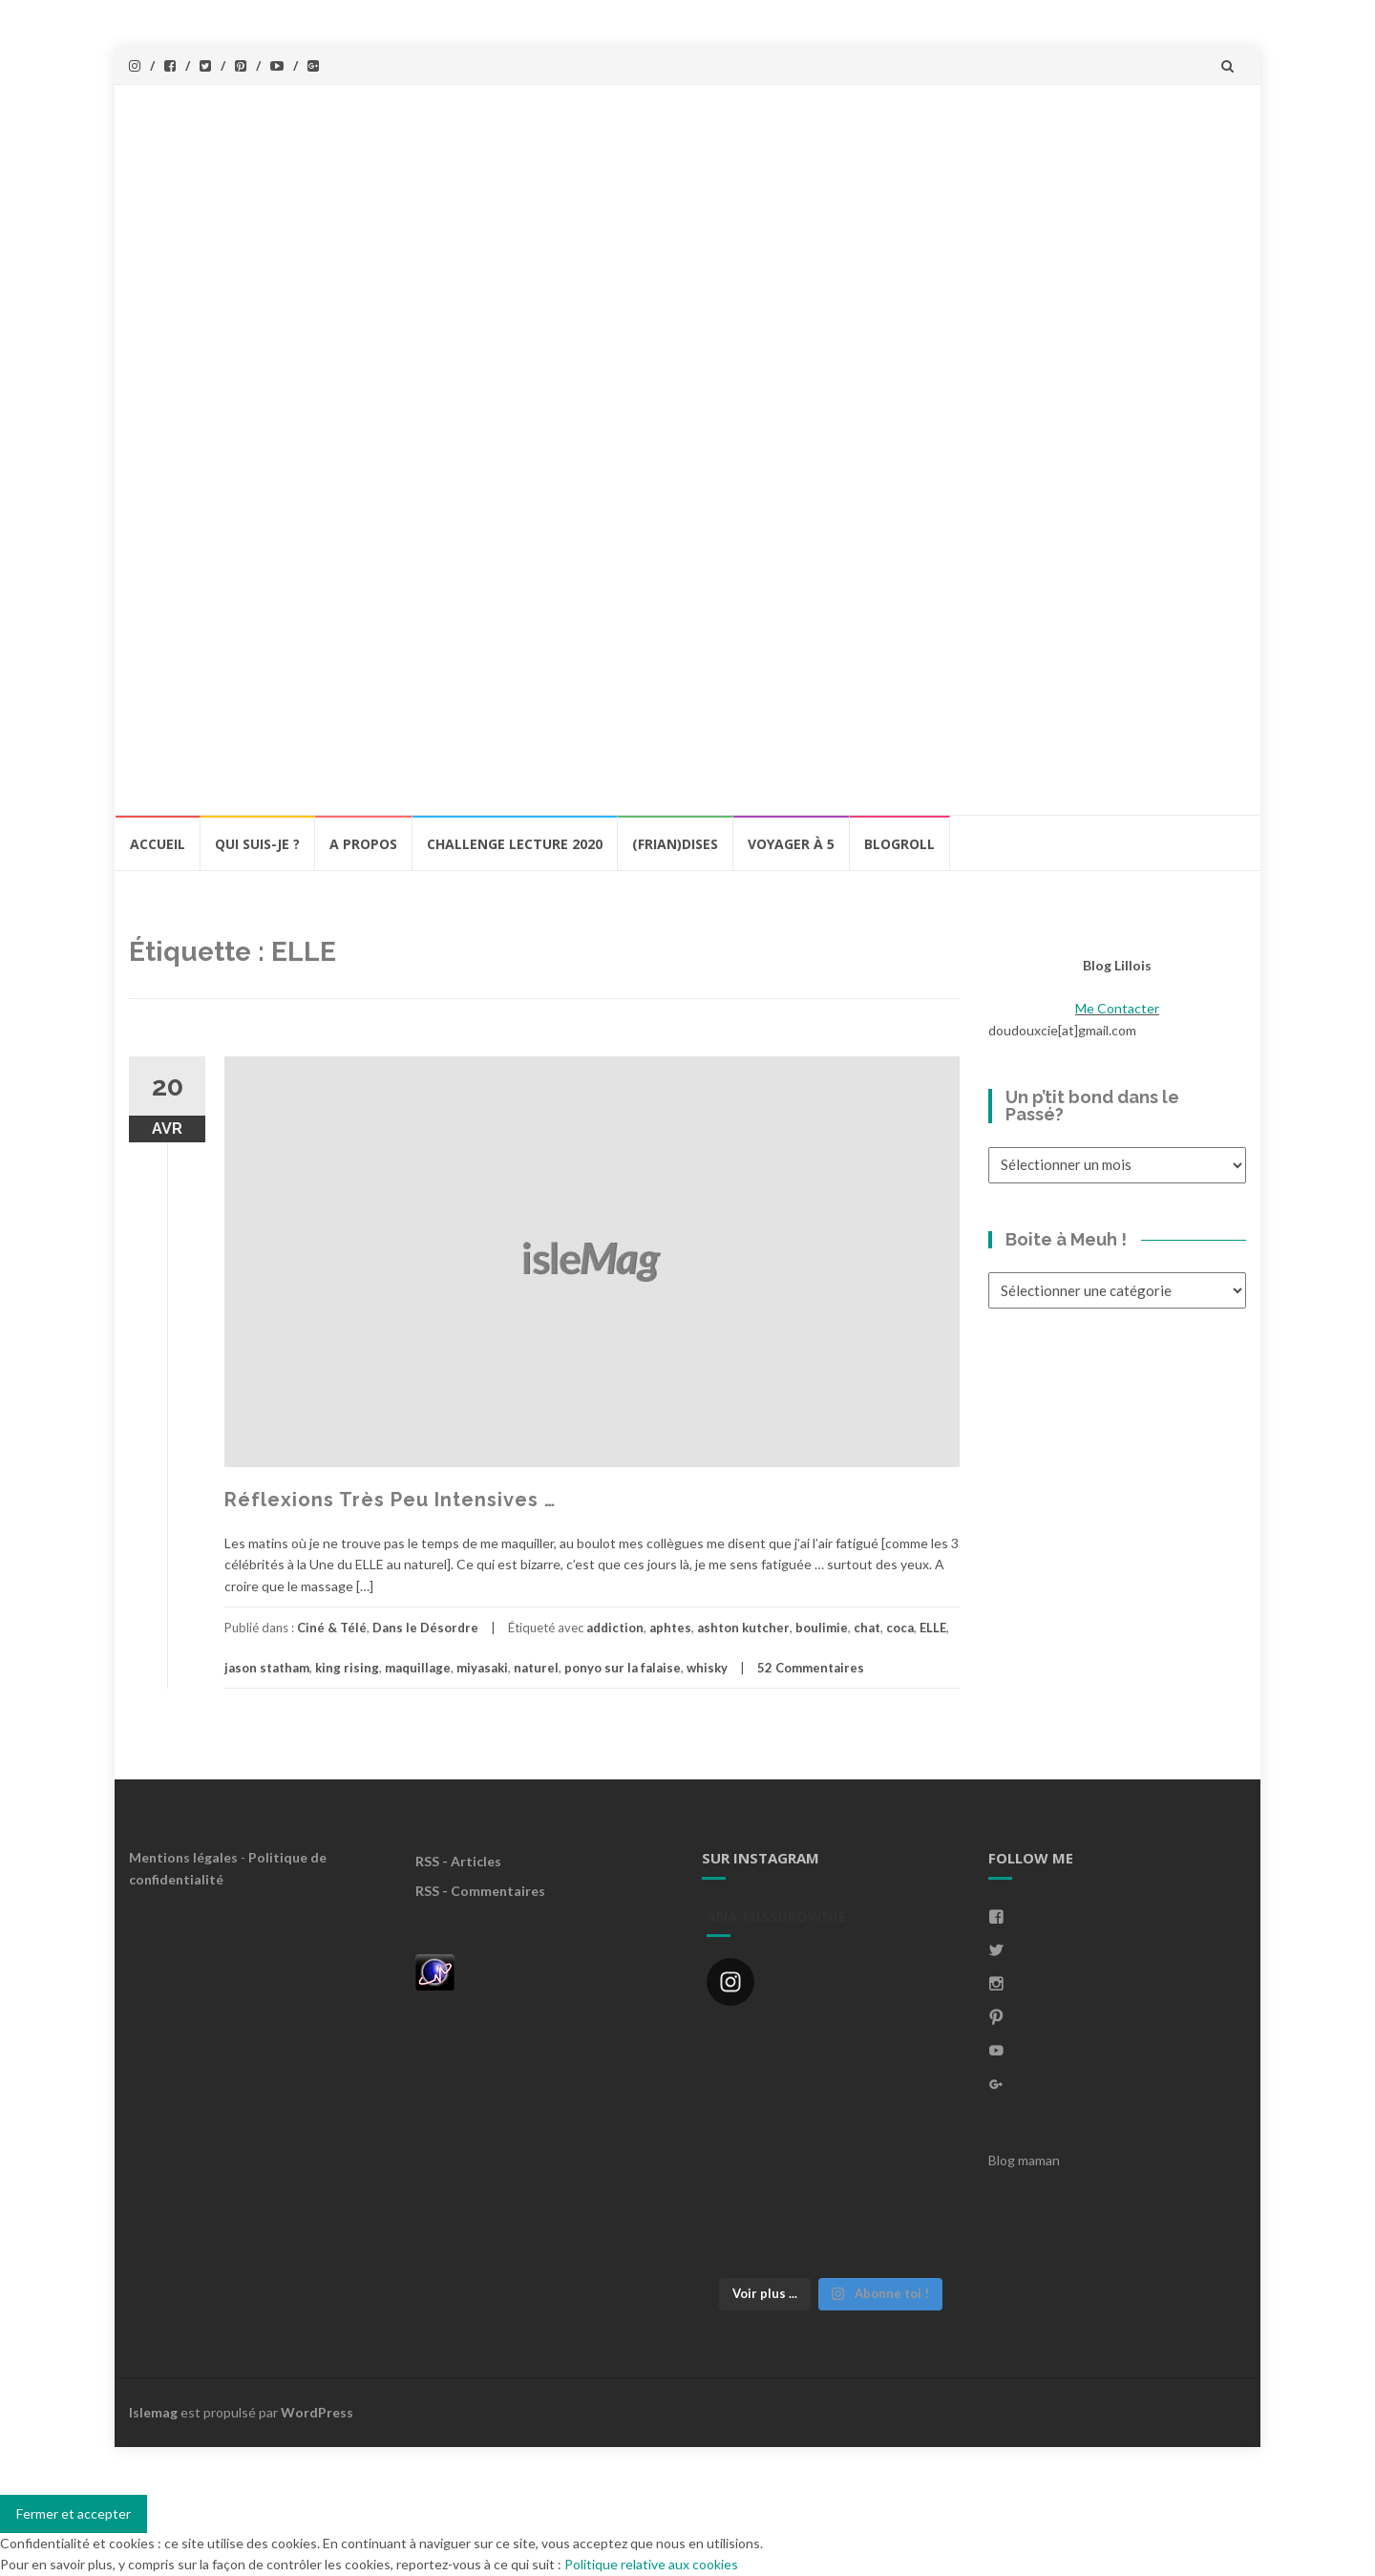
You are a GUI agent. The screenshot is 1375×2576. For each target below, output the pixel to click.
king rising (347, 1667)
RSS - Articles (458, 1861)
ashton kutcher (743, 1627)
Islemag (153, 2412)
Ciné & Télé (332, 1627)
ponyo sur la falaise (622, 1667)
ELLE (933, 1627)
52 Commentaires (810, 1667)
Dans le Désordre (425, 1627)
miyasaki (482, 1667)
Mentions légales (183, 1857)
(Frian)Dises (675, 844)
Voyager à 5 (791, 844)
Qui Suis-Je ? (257, 844)
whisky (707, 1667)
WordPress (317, 2412)
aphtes (670, 1627)
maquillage (418, 1667)
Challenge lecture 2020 (515, 844)
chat (867, 1627)
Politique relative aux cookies (651, 2564)
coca (900, 1627)
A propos (363, 844)
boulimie (821, 1627)
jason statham (266, 1667)
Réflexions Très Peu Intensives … (390, 1499)
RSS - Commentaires (480, 1891)
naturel (536, 1667)
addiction (615, 1627)
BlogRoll (899, 844)
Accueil (157, 844)
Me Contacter (1117, 1008)
